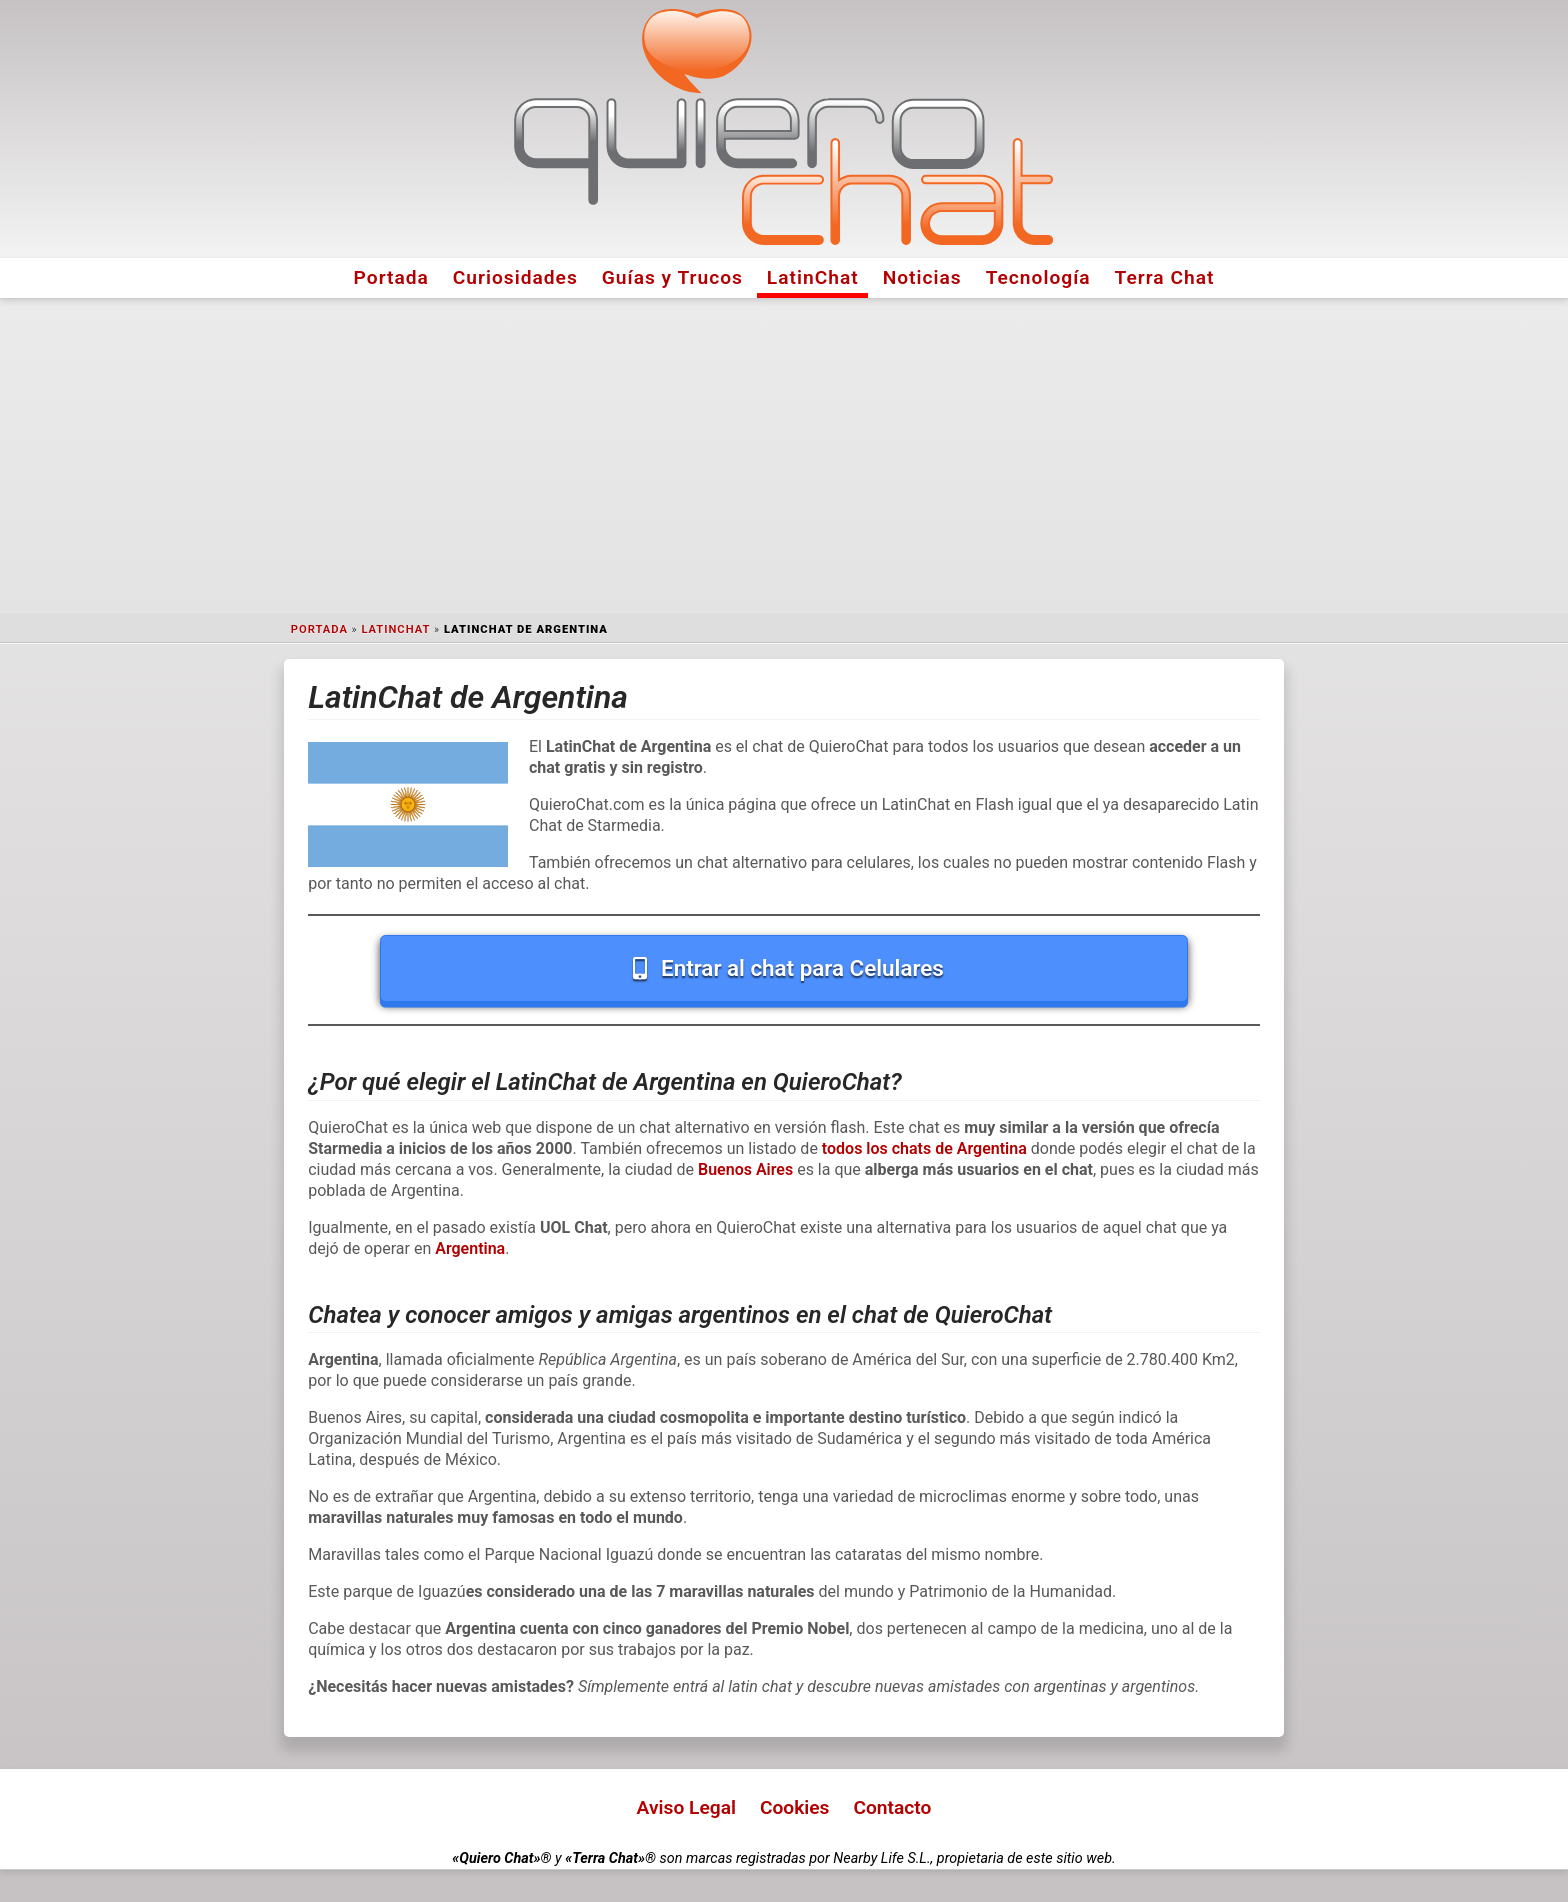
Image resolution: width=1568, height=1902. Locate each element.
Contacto (892, 1807)
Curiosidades (515, 277)
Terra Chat (1165, 277)
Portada (391, 277)
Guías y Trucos (672, 277)
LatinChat (813, 277)
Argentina (470, 1248)
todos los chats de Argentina (924, 1148)
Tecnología (1038, 277)
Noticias (922, 277)
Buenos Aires (745, 1169)
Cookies (795, 1807)
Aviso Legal (686, 1807)
